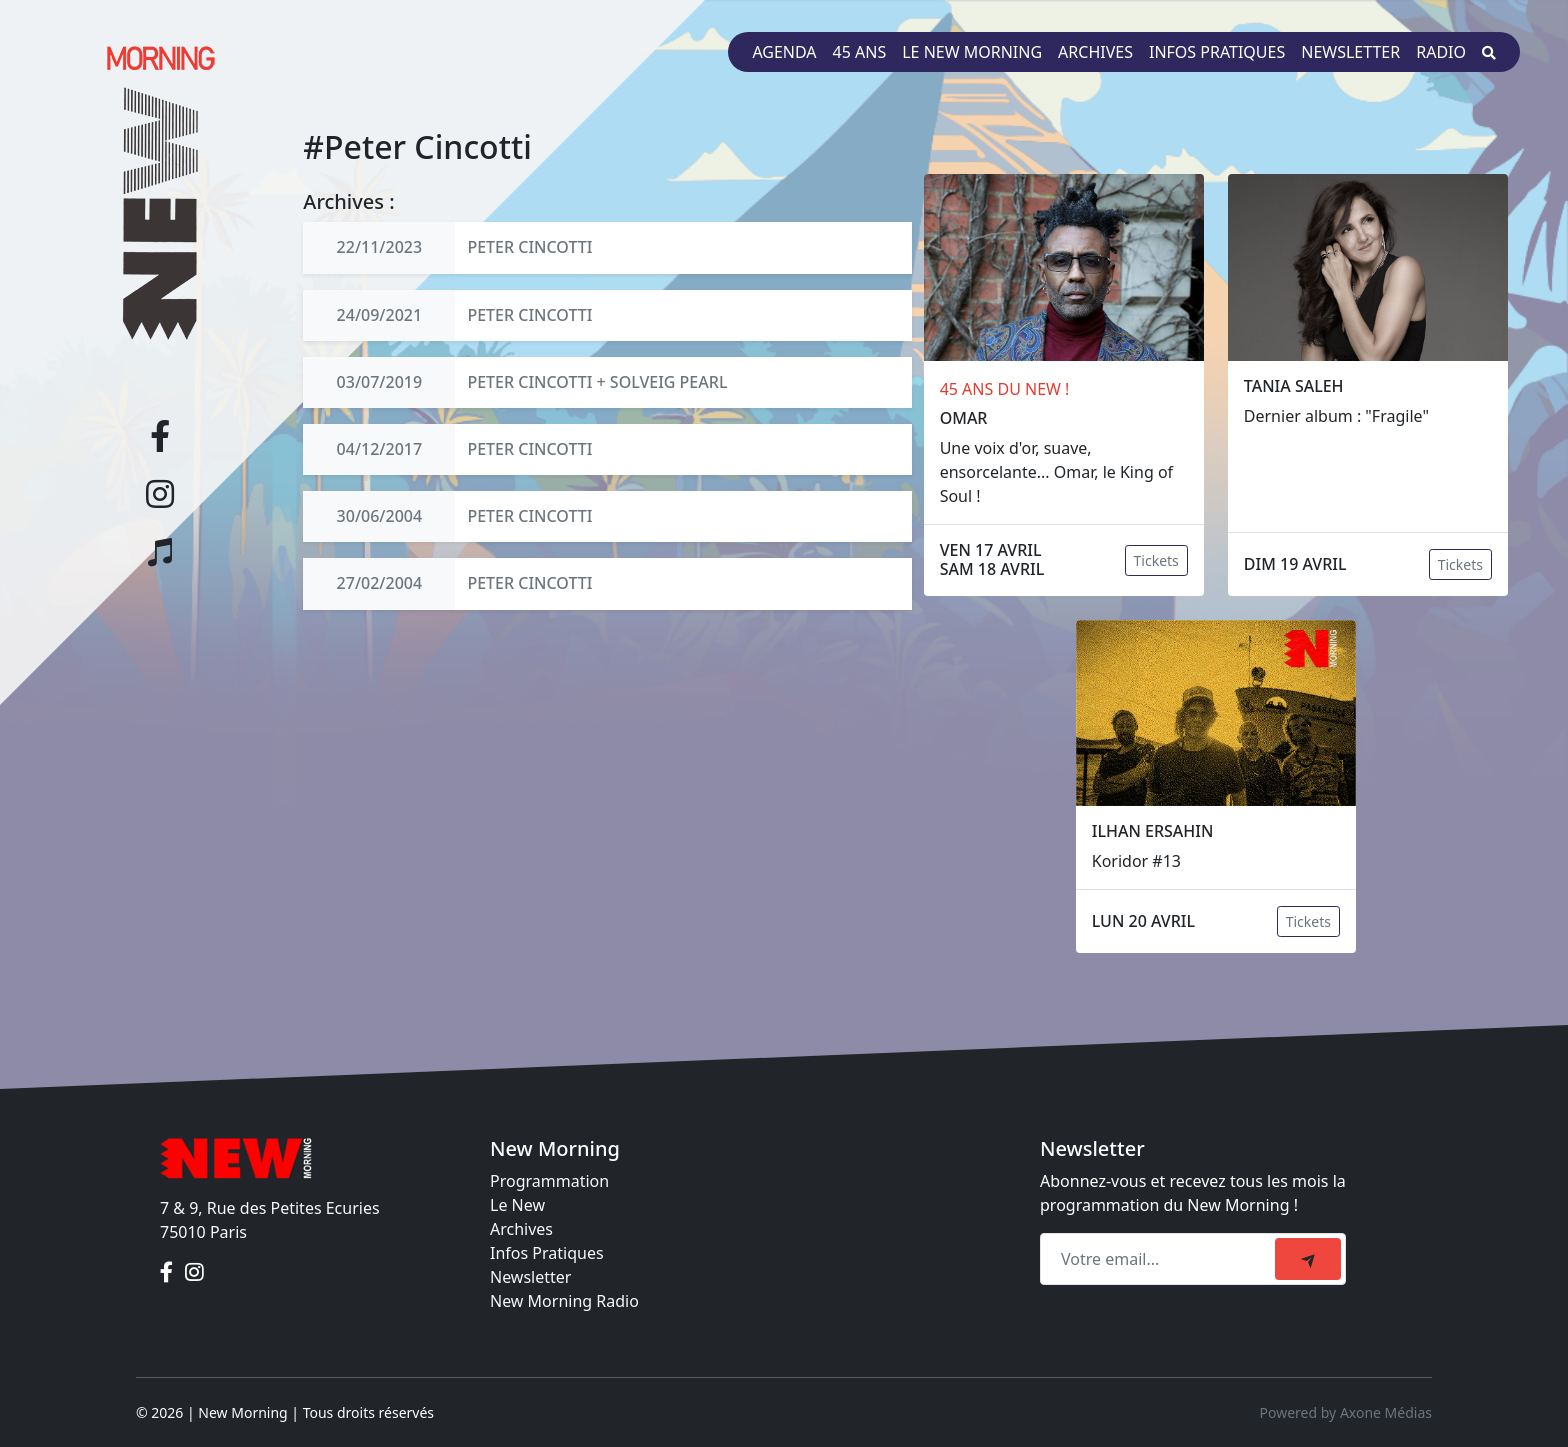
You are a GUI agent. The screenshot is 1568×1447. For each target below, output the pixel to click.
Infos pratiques (1217, 52)
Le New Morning (972, 52)
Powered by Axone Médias (1346, 1412)
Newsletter (1350, 52)
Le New (517, 1205)
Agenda (784, 52)
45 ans (860, 52)
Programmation (549, 1181)
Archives (1095, 52)
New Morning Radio (564, 1301)
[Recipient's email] (1160, 1259)
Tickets (1156, 560)
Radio (1441, 52)
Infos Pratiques (547, 1253)
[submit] (1308, 1259)
